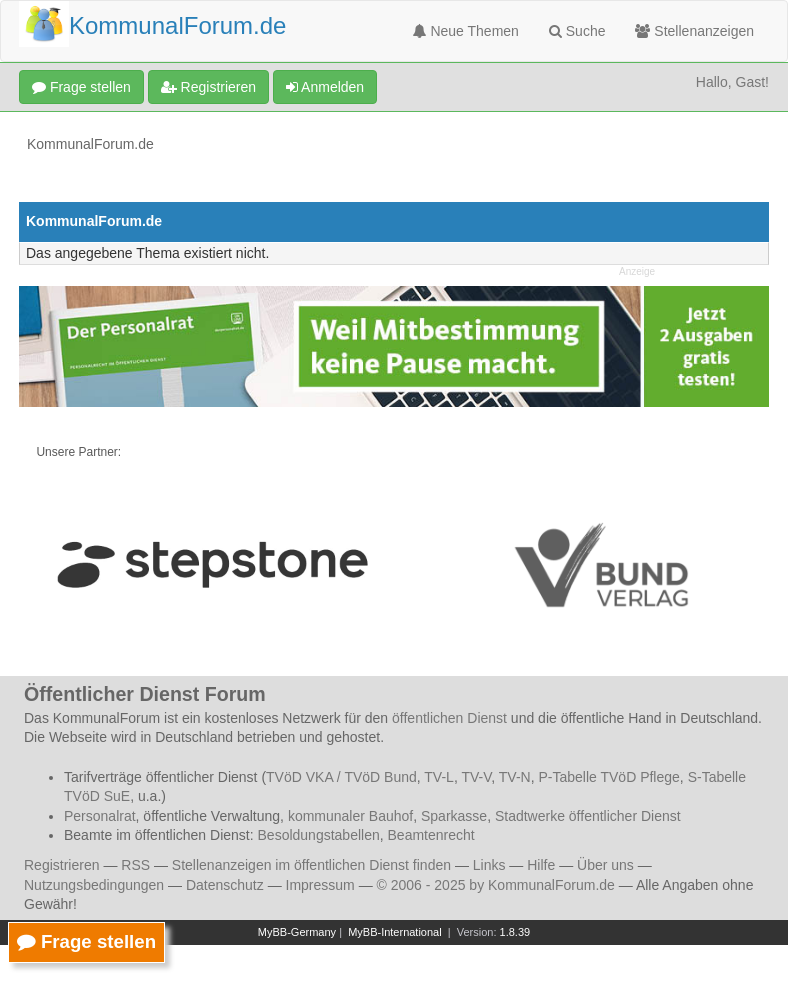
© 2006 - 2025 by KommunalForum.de (496, 885)
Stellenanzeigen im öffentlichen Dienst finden (311, 865)
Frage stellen (81, 87)
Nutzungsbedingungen (94, 885)
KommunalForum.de (90, 144)
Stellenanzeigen (694, 31)
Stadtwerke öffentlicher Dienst (588, 816)
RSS (135, 865)
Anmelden (325, 87)
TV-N (515, 777)
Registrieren (208, 87)
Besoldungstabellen (319, 835)
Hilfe (541, 865)
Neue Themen (466, 31)
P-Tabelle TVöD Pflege (608, 777)
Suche (577, 31)
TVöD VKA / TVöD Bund (341, 777)
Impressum (320, 885)
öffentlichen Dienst (449, 718)
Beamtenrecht (431, 835)
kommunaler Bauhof (350, 816)
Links (489, 865)
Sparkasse (454, 816)
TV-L (439, 777)
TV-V (476, 777)
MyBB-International (395, 932)
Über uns (605, 865)
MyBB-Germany (297, 932)
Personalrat (100, 816)
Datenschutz (225, 885)
